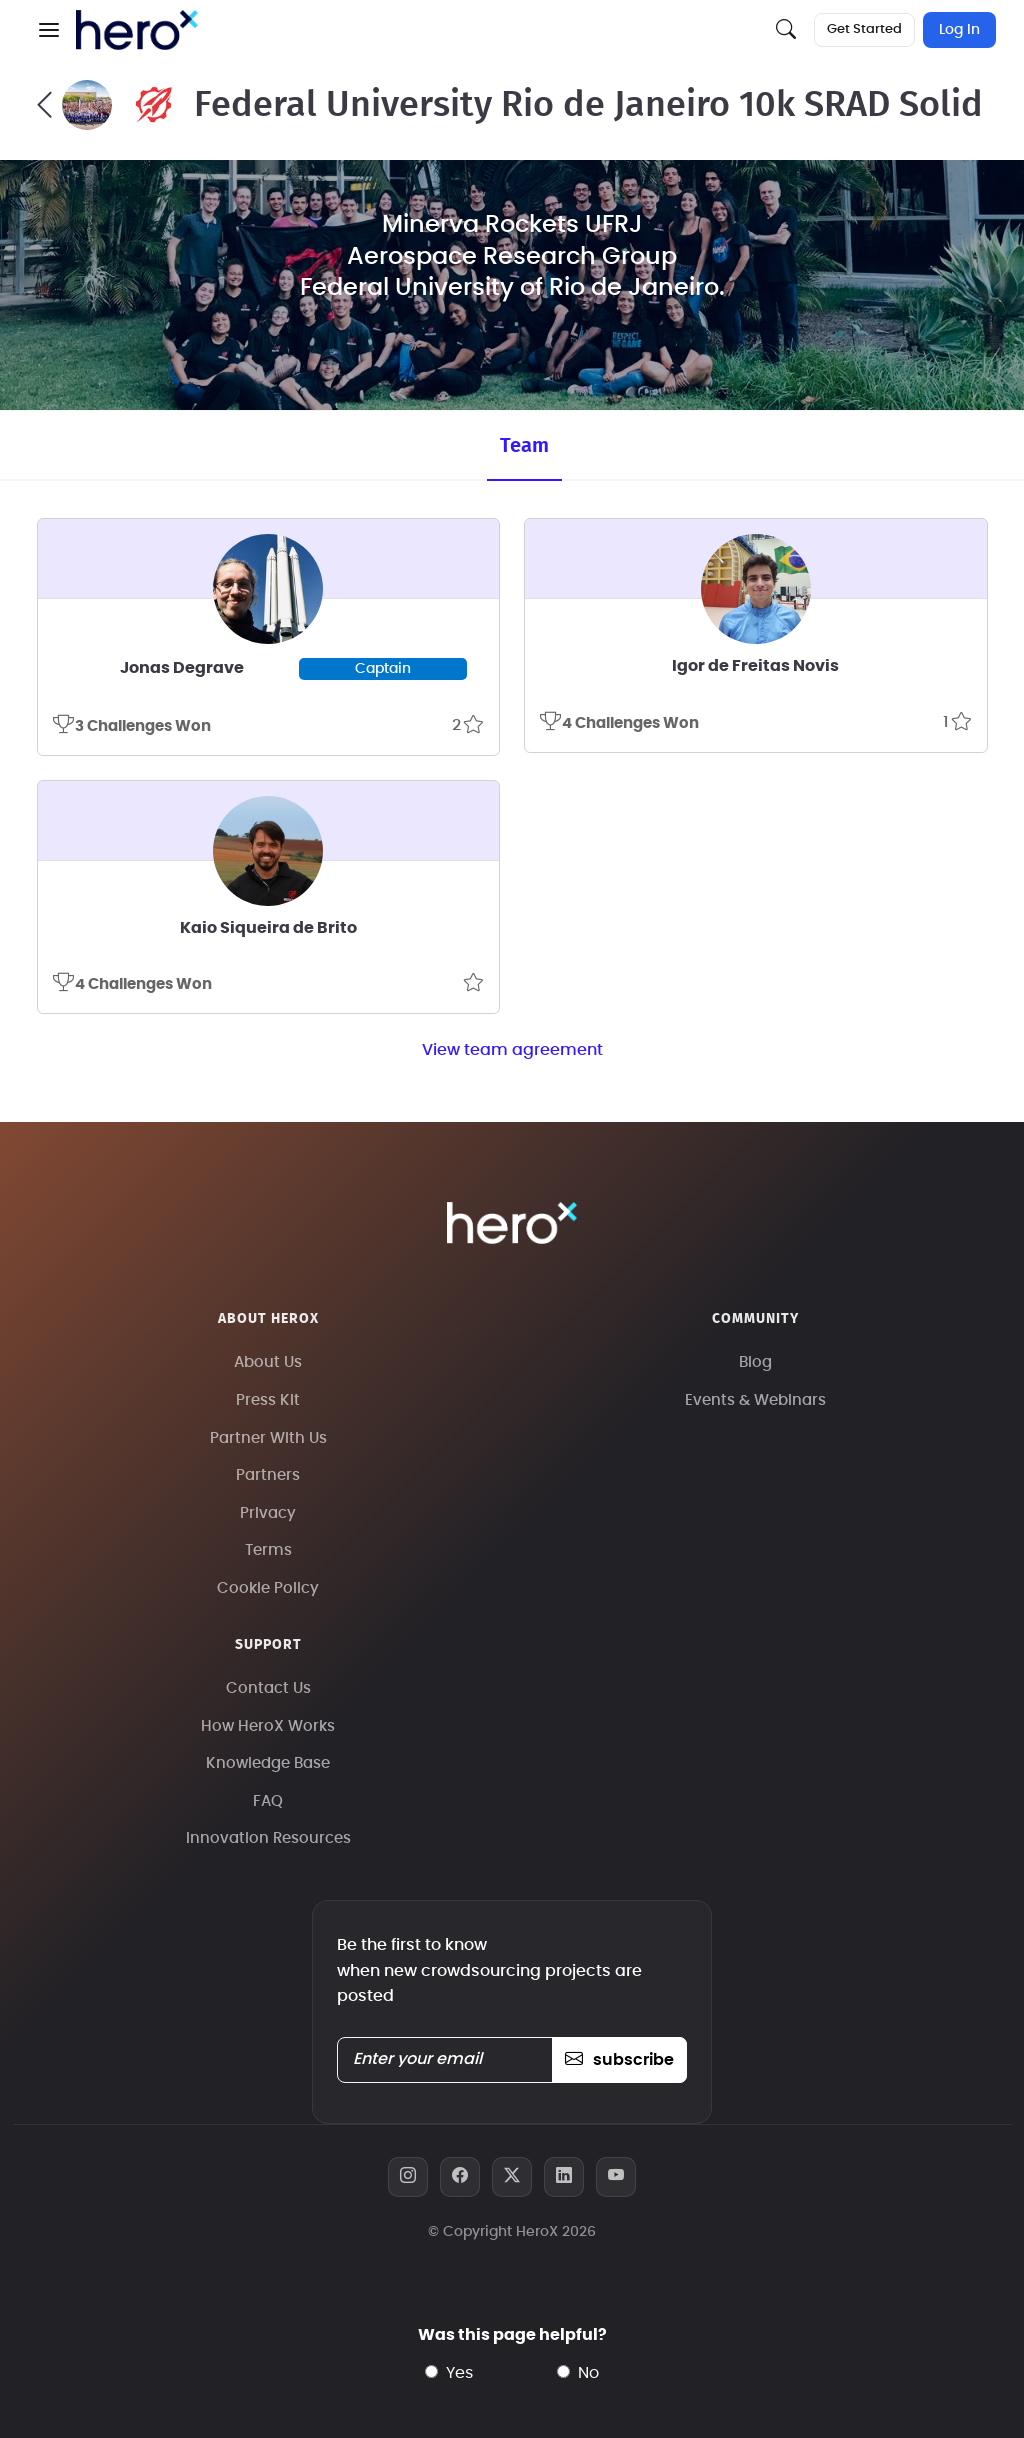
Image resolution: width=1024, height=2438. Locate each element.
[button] (49, 30)
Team (524, 446)
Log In (959, 30)
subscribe (619, 2060)
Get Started (864, 29)
